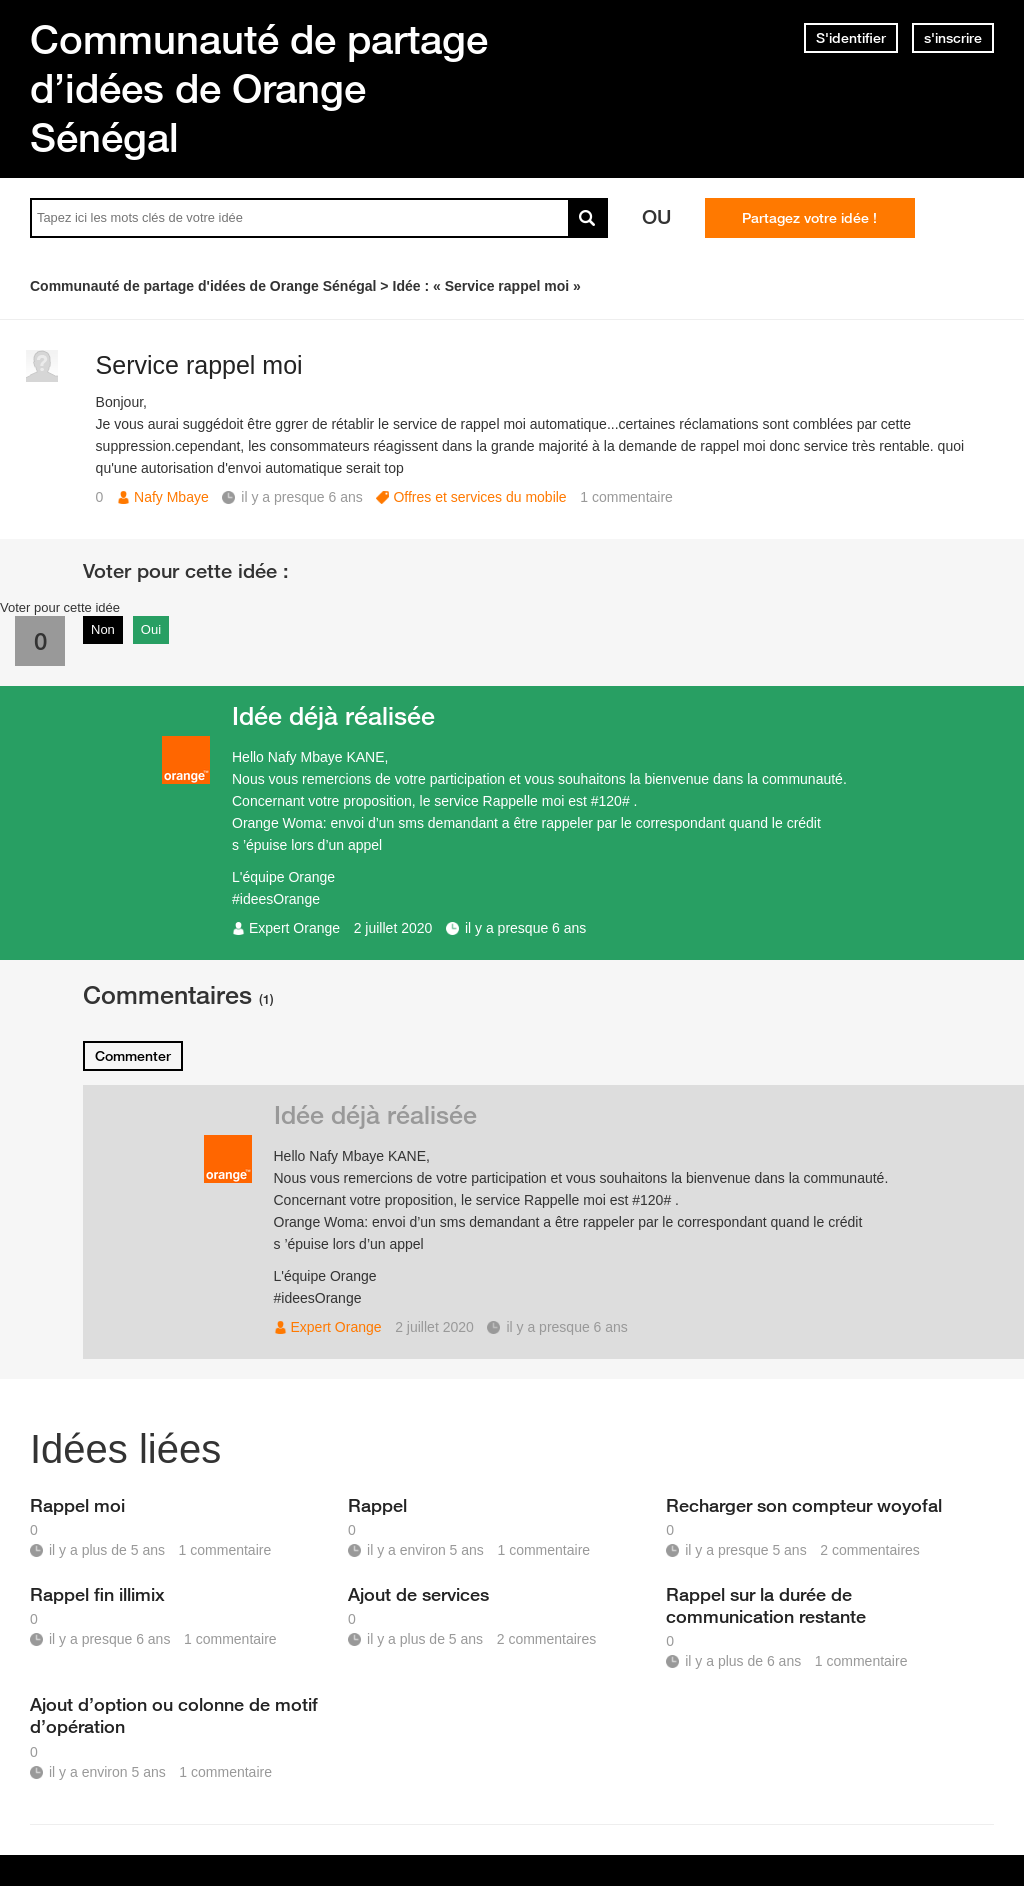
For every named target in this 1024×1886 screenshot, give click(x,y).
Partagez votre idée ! (809, 218)
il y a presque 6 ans (525, 928)
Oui (151, 629)
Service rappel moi (199, 365)
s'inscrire (953, 38)
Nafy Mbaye (171, 497)
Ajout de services (418, 1594)
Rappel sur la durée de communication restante (766, 1605)
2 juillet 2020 (393, 928)
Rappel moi (77, 1505)
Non (103, 629)
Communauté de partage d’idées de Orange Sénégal (259, 88)
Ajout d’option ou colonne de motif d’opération (174, 1715)
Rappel (377, 1505)
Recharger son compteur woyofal (804, 1505)
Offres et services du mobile (479, 497)
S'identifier (851, 38)
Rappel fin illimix (97, 1594)
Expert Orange (294, 928)
